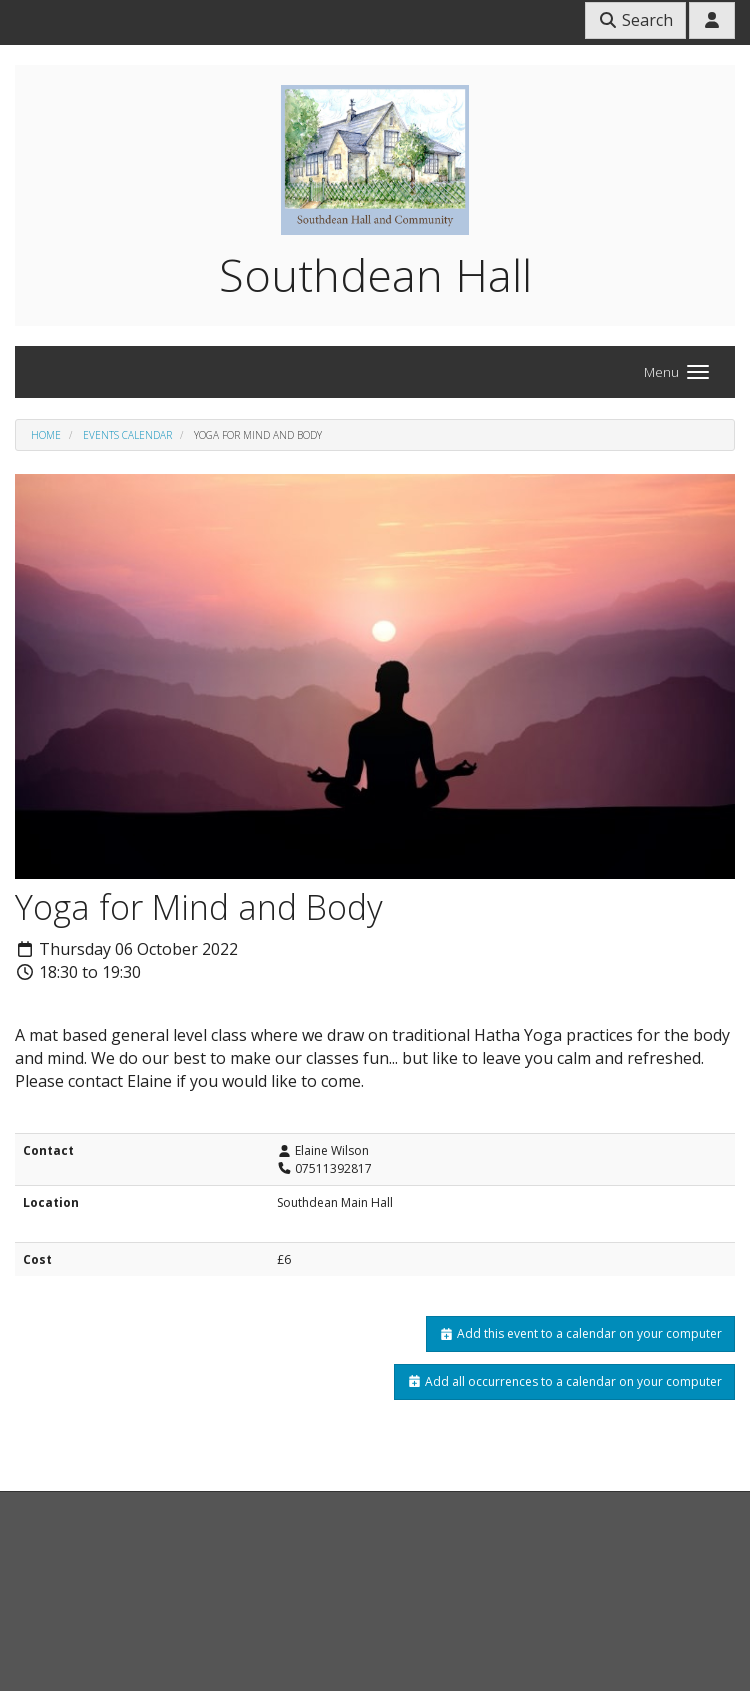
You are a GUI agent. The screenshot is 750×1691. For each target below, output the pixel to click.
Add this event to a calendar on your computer (580, 1333)
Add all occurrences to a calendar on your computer (564, 1381)
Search (635, 20)
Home (46, 435)
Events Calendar (127, 435)
